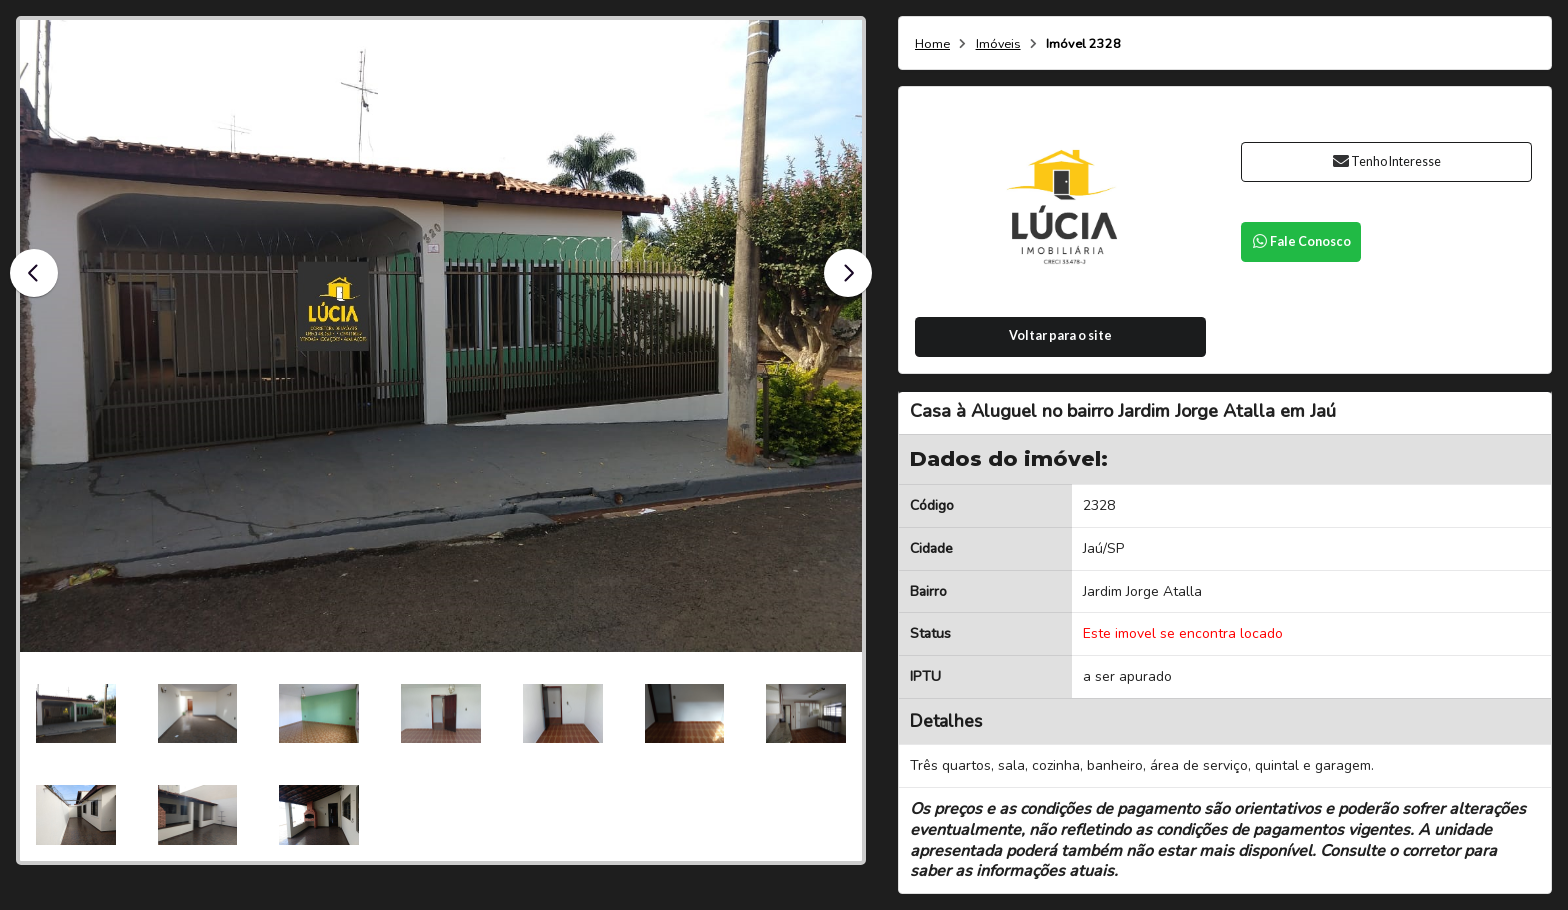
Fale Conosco (1301, 241)
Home (932, 44)
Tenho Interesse (1386, 161)
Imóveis (998, 44)
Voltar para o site (1060, 335)
